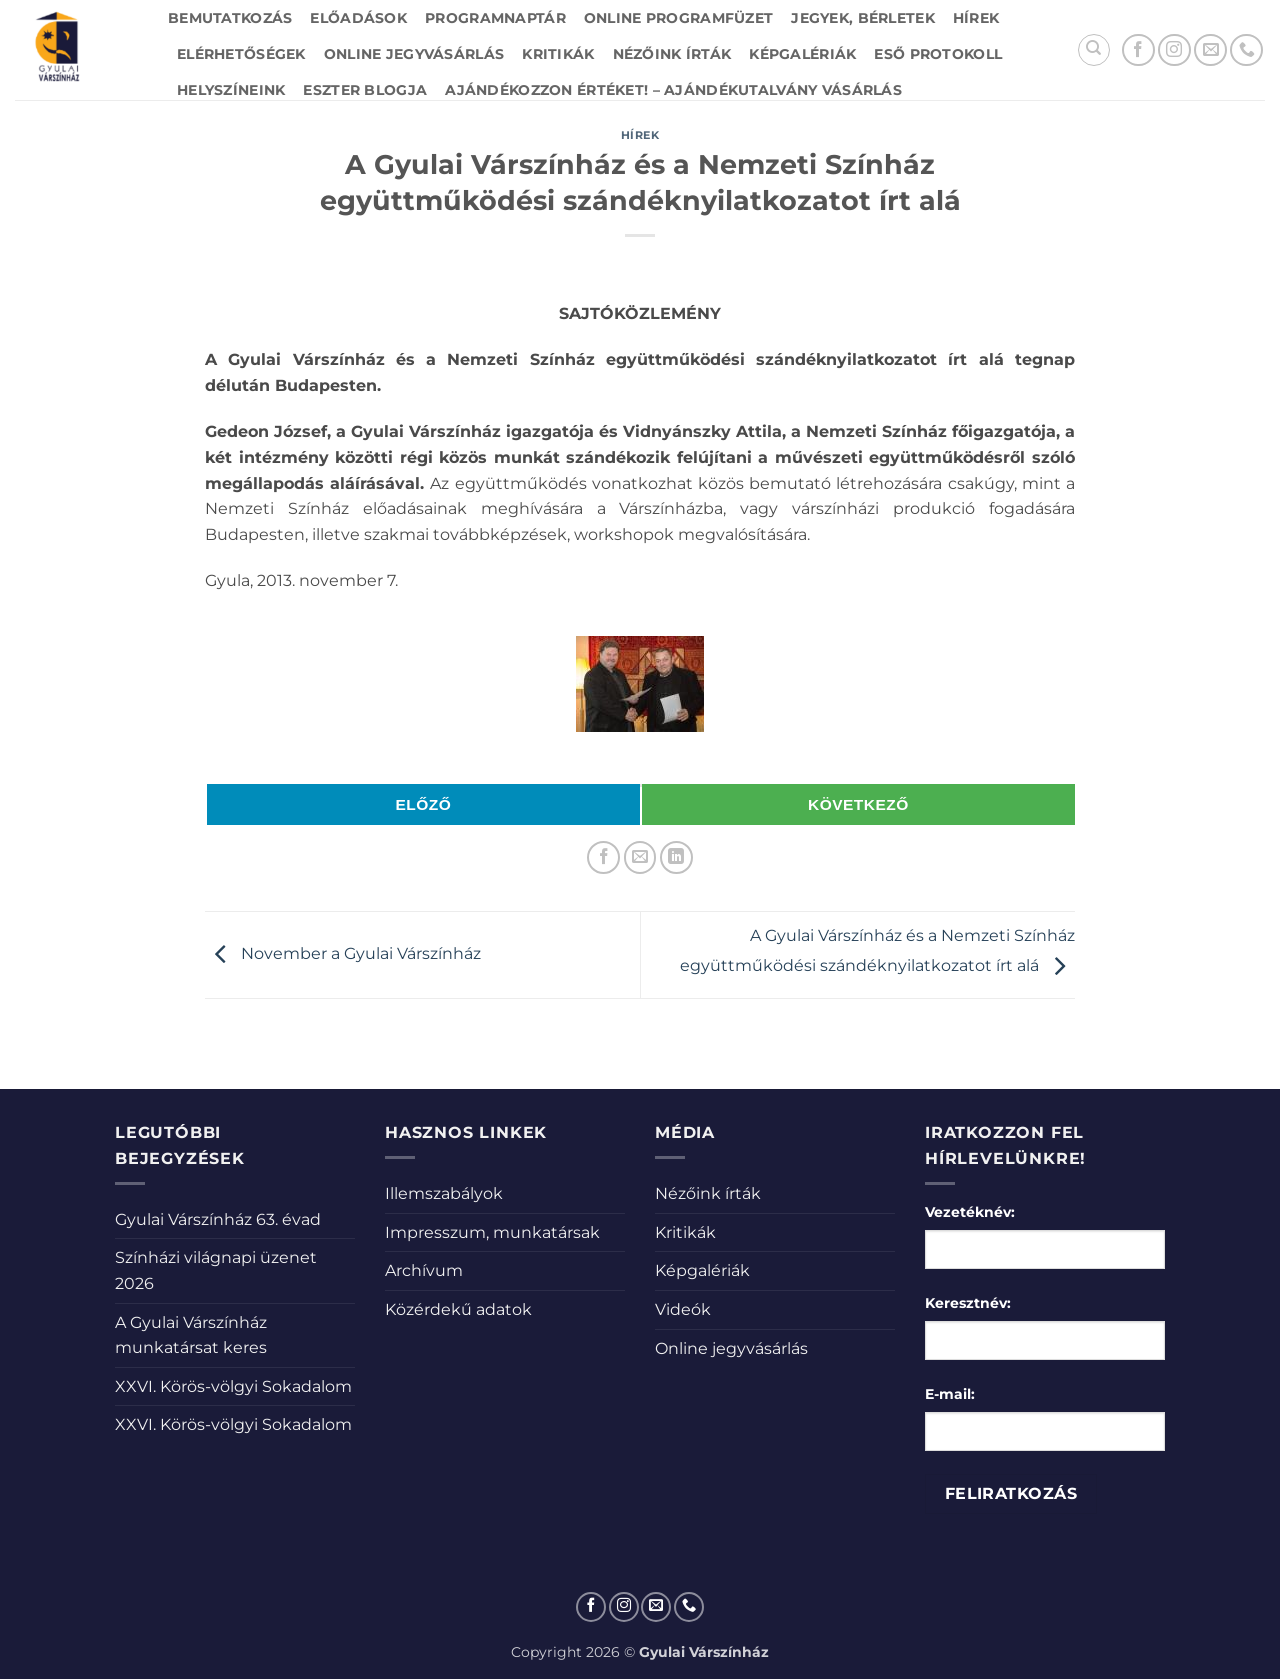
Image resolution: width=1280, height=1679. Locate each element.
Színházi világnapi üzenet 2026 (216, 1270)
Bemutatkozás (230, 18)
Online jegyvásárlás (414, 54)
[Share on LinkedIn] (676, 857)
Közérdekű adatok (458, 1309)
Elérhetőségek (241, 54)
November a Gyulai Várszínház (343, 953)
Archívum (424, 1270)
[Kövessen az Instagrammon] (1174, 50)
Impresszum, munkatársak (492, 1232)
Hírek (976, 18)
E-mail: (950, 1394)
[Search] (1094, 50)
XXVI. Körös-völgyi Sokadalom (233, 1386)
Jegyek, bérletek (863, 18)
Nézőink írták (672, 54)
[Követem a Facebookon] (1138, 50)
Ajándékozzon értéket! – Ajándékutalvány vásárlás (673, 90)
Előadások (358, 18)
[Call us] (1246, 50)
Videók (683, 1309)
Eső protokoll (938, 54)
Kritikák (558, 54)
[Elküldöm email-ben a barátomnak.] (640, 857)
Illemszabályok (444, 1193)
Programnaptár (495, 18)
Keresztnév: (968, 1303)
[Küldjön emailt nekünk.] (1210, 50)
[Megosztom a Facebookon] (603, 857)
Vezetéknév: (970, 1212)
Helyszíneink (231, 90)
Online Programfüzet (678, 18)
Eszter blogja (365, 90)
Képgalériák (802, 54)
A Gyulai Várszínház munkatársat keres (191, 1335)
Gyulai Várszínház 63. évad (218, 1219)
